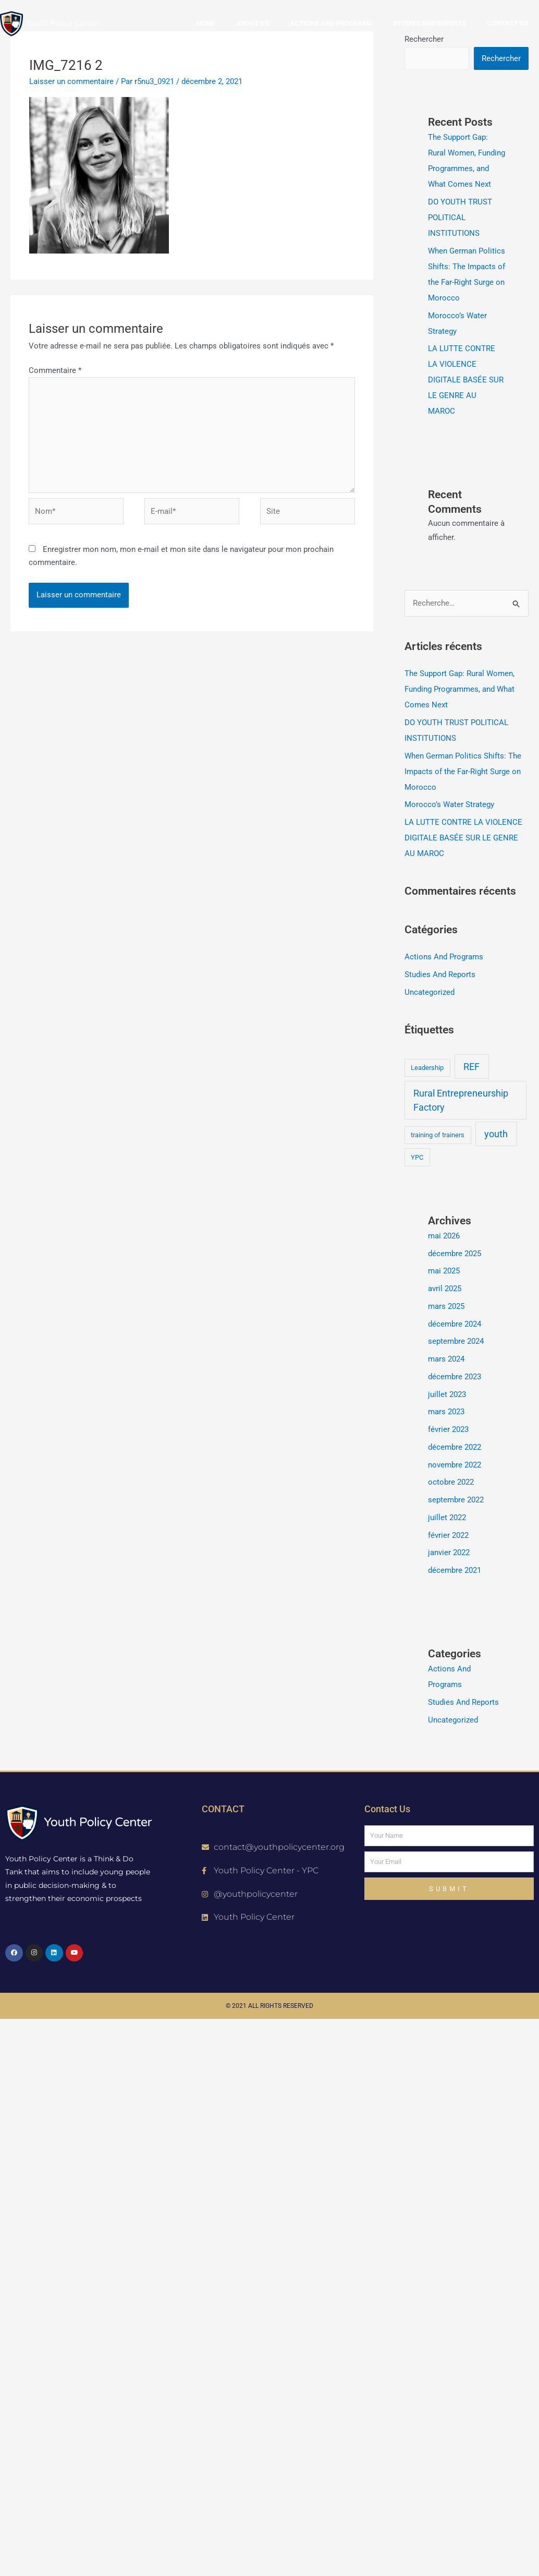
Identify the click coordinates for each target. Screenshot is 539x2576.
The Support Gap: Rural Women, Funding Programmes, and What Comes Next (459, 689)
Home (206, 23)
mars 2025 (446, 1306)
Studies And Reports (440, 974)
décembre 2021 (454, 1570)
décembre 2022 (454, 1447)
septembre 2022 (456, 1499)
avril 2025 (444, 1288)
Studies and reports (429, 23)
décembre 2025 (454, 1253)
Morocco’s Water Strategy (449, 804)
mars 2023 (446, 1411)
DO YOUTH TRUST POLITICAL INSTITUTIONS (460, 217)
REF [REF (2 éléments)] (471, 1066)
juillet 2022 (447, 1517)
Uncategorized (430, 992)
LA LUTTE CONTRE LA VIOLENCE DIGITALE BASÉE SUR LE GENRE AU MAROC (466, 380)
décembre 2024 (454, 1324)
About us (252, 23)
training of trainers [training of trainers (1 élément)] (437, 1135)
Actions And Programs (444, 956)
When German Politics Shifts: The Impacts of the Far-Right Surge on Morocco (463, 771)
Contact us (508, 23)
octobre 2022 (451, 1482)
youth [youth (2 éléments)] (496, 1133)
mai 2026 (444, 1236)
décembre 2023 (454, 1376)
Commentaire (55, 370)
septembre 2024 (456, 1341)
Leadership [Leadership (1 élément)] (427, 1068)
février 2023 (448, 1429)
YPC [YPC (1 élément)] (417, 1157)
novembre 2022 (454, 1465)
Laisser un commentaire (71, 81)
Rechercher (501, 58)
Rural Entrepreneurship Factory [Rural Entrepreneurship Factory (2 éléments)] (460, 1100)
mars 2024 (446, 1359)
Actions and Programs (331, 23)
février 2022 (448, 1535)
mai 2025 (444, 1270)
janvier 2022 (449, 1552)
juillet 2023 (447, 1394)
